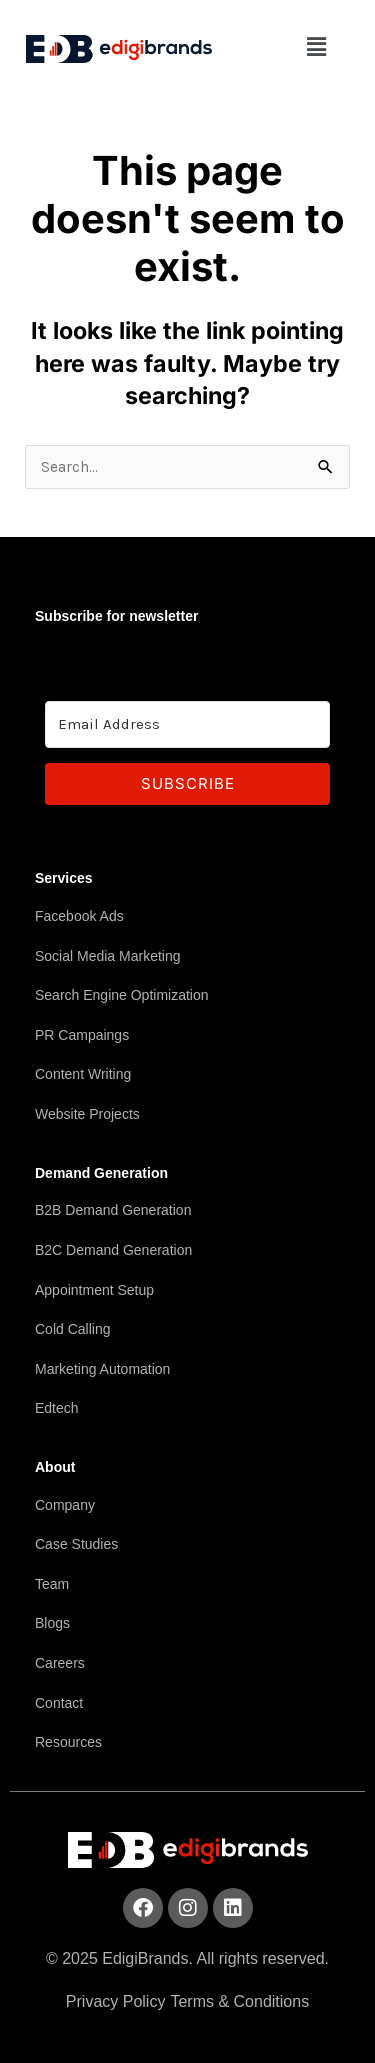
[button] (317, 46)
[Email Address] (187, 724)
